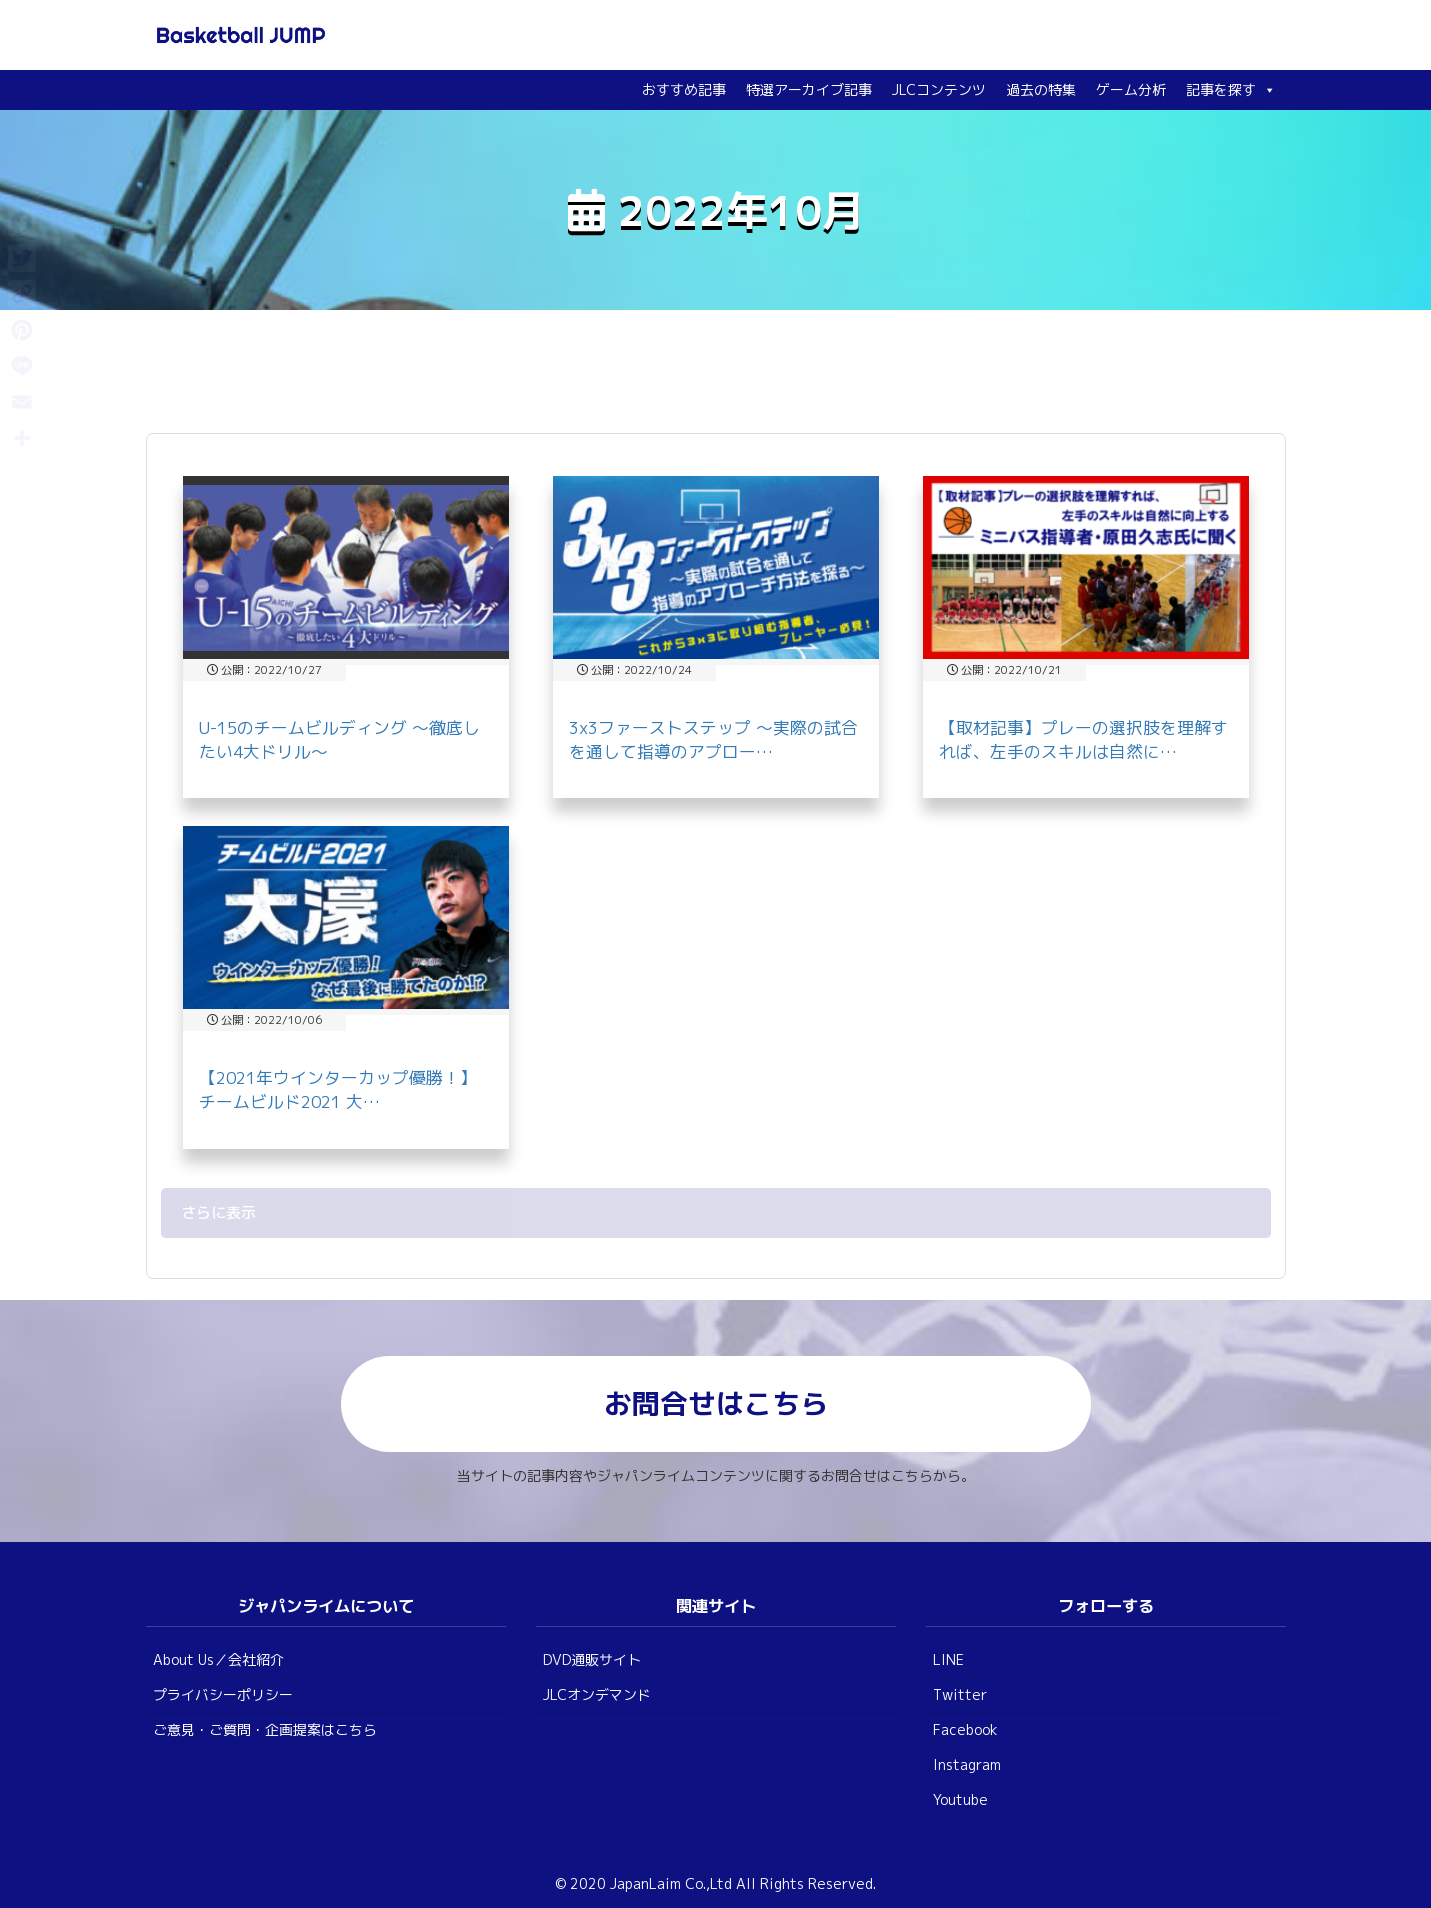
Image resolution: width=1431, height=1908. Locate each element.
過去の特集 (1041, 89)
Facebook (965, 1729)
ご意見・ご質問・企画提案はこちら (265, 1729)
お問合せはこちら (716, 1403)
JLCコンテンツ (939, 89)
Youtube (960, 1799)
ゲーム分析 (1131, 89)
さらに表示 (218, 1212)
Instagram (967, 1764)
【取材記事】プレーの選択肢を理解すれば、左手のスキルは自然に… (1083, 739)
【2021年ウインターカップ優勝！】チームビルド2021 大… (338, 1089)
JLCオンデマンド (597, 1694)
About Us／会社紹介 (218, 1659)
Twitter (960, 1694)
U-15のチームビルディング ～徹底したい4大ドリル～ (339, 739)
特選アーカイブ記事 (809, 89)
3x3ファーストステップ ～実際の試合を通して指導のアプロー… (713, 739)
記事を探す (1231, 89)
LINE (948, 1659)
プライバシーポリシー (223, 1694)
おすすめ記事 (684, 89)
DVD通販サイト (592, 1659)
